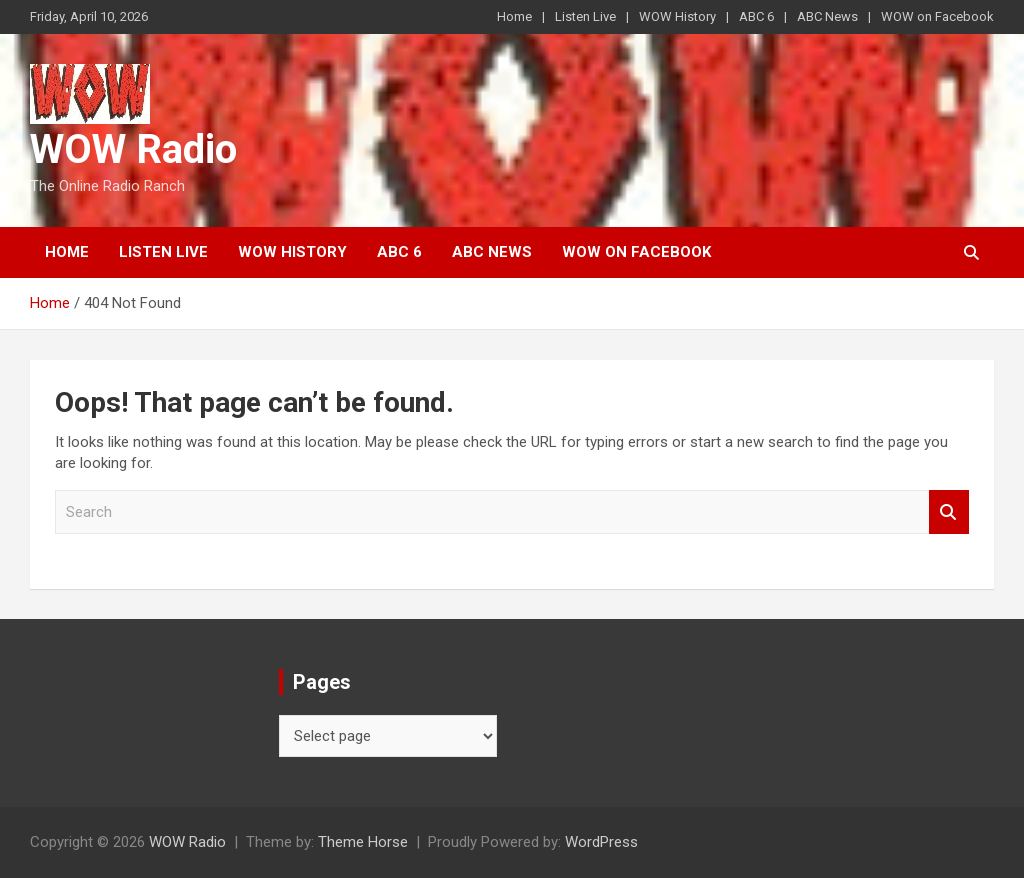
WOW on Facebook (937, 16)
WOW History (677, 16)
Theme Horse (363, 842)
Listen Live (585, 16)
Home (514, 16)
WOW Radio (133, 149)
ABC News (827, 16)
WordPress (601, 842)
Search (949, 512)
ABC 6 (756, 16)
